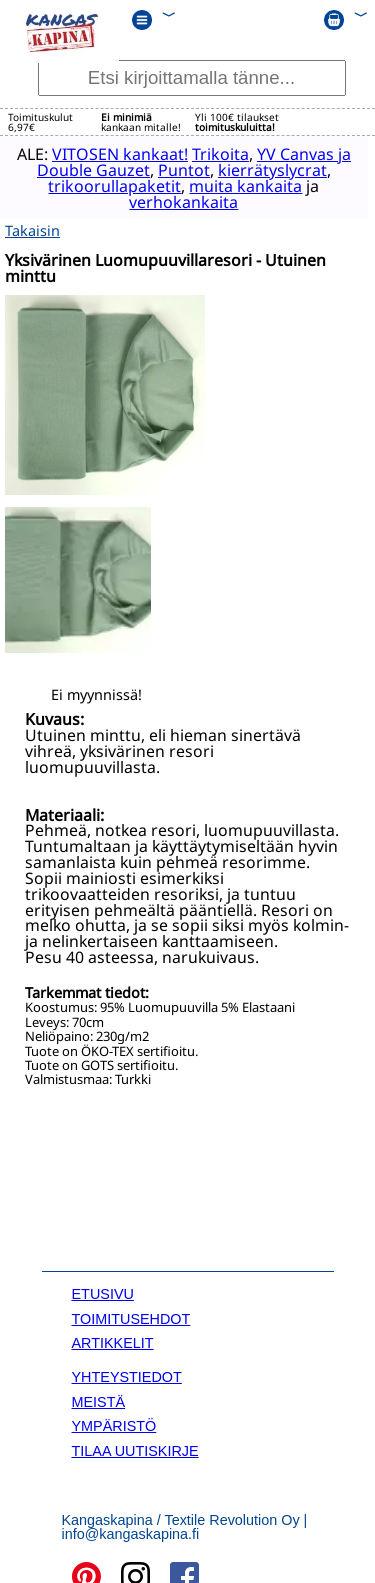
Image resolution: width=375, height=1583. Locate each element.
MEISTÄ (99, 1398)
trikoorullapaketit (105, 185)
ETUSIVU (103, 1290)
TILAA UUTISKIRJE (135, 1446)
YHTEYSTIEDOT (127, 1373)
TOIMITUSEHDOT (131, 1314)
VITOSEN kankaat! (119, 153)
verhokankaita (174, 201)
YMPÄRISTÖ (114, 1422)
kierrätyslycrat (271, 169)
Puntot (183, 169)
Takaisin (32, 225)
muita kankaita (236, 185)
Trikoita (219, 153)
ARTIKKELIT (113, 1339)
